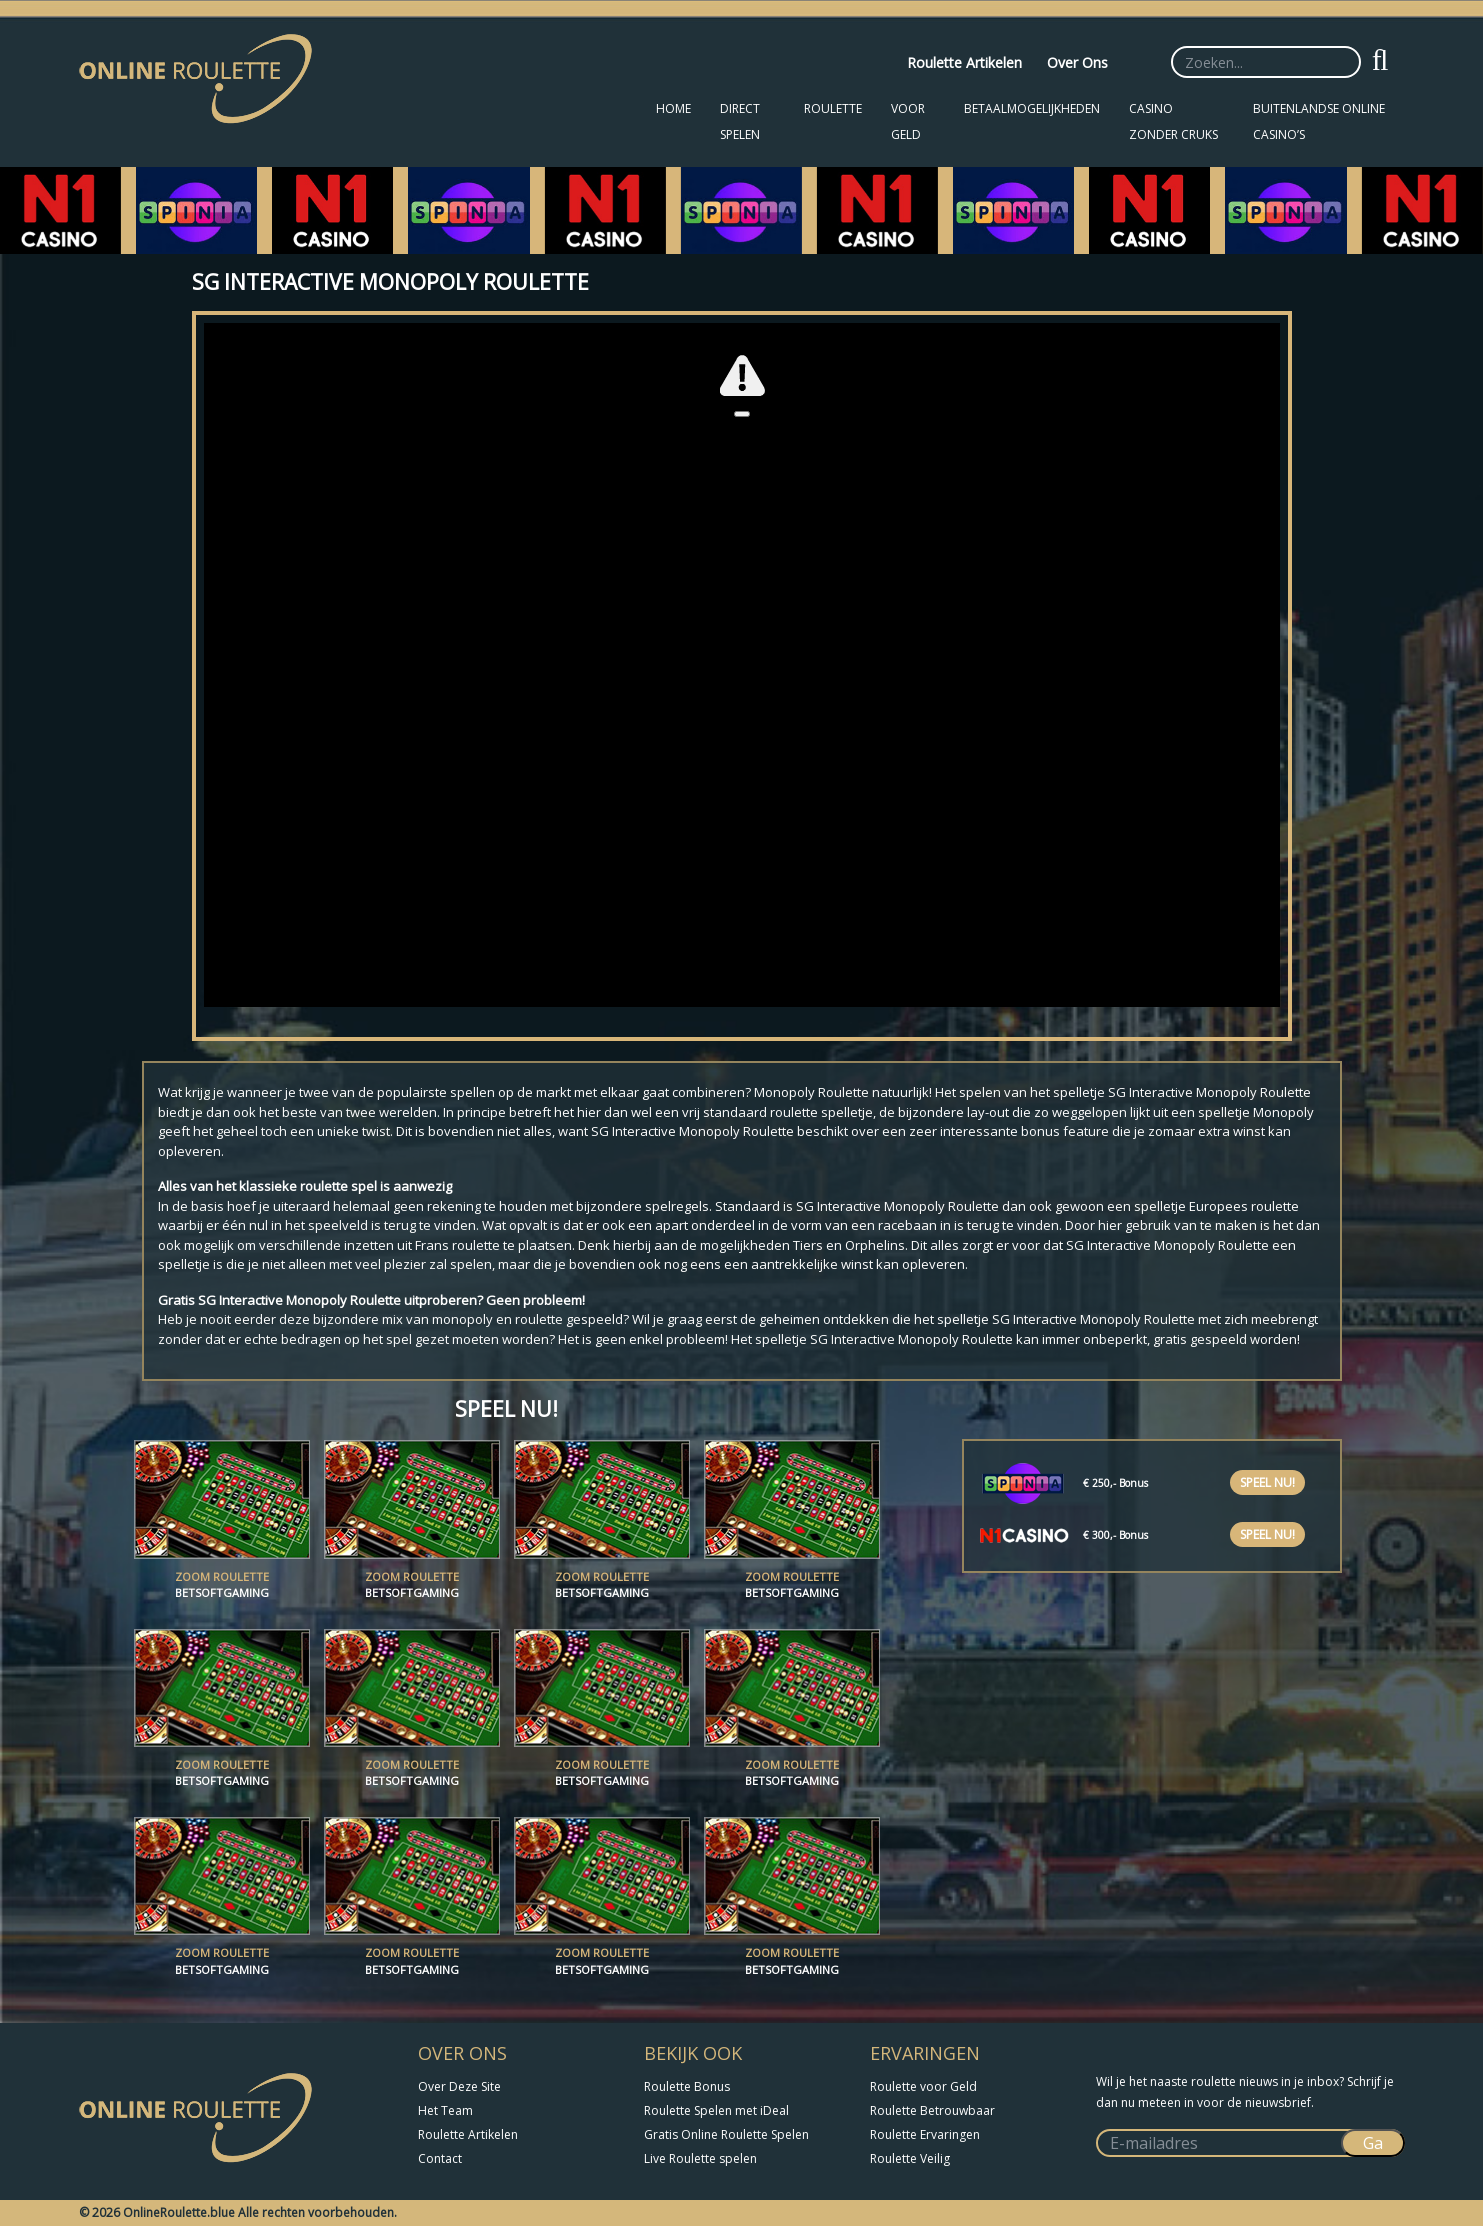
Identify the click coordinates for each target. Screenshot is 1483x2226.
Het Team (445, 2110)
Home (673, 108)
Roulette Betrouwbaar (932, 2110)
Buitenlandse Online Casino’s (1319, 121)
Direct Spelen (740, 121)
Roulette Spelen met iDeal (716, 2110)
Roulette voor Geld (923, 2086)
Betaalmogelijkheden (1032, 108)
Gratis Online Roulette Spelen (726, 2134)
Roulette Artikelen (964, 62)
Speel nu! (1267, 1482)
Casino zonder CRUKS (1173, 121)
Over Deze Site (459, 2086)
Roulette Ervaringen (925, 2134)
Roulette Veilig (910, 2158)
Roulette (833, 108)
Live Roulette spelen (700, 2158)
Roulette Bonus (687, 2086)
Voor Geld (908, 121)
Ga (1373, 2143)
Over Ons (1077, 62)
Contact (440, 2158)
